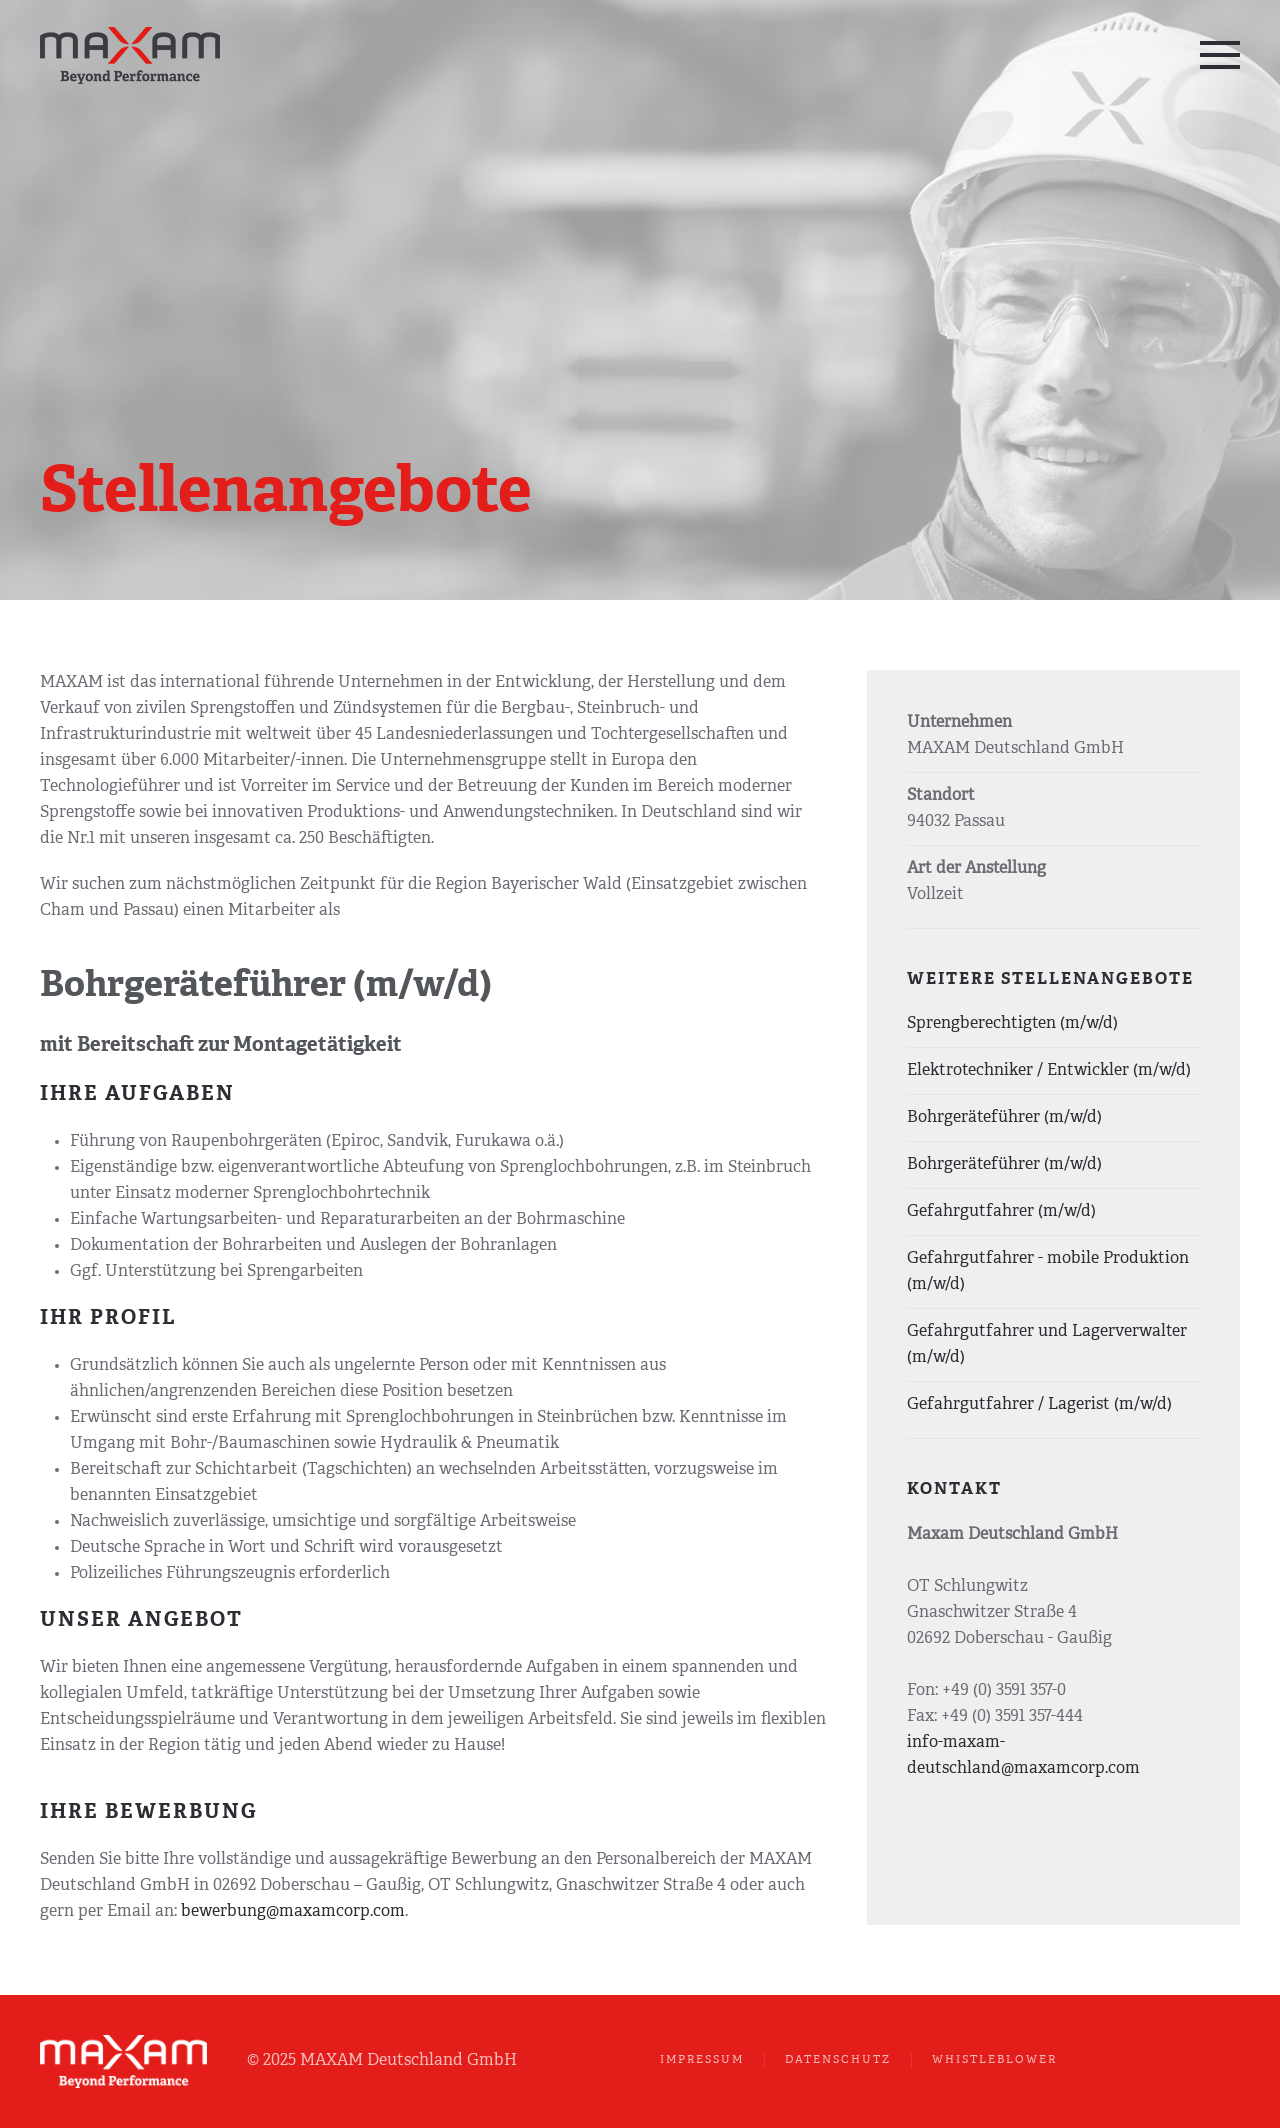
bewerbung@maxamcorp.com (293, 1912)
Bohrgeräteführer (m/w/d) (1004, 1118)
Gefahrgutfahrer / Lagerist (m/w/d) (1039, 1405)
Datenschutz (838, 2060)
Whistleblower (994, 2060)
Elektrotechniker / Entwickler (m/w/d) (1049, 1071)
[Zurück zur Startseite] (132, 55)
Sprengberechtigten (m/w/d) (1012, 1024)
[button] (1220, 55)
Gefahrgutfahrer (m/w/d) (1001, 1212)
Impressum (702, 2060)
